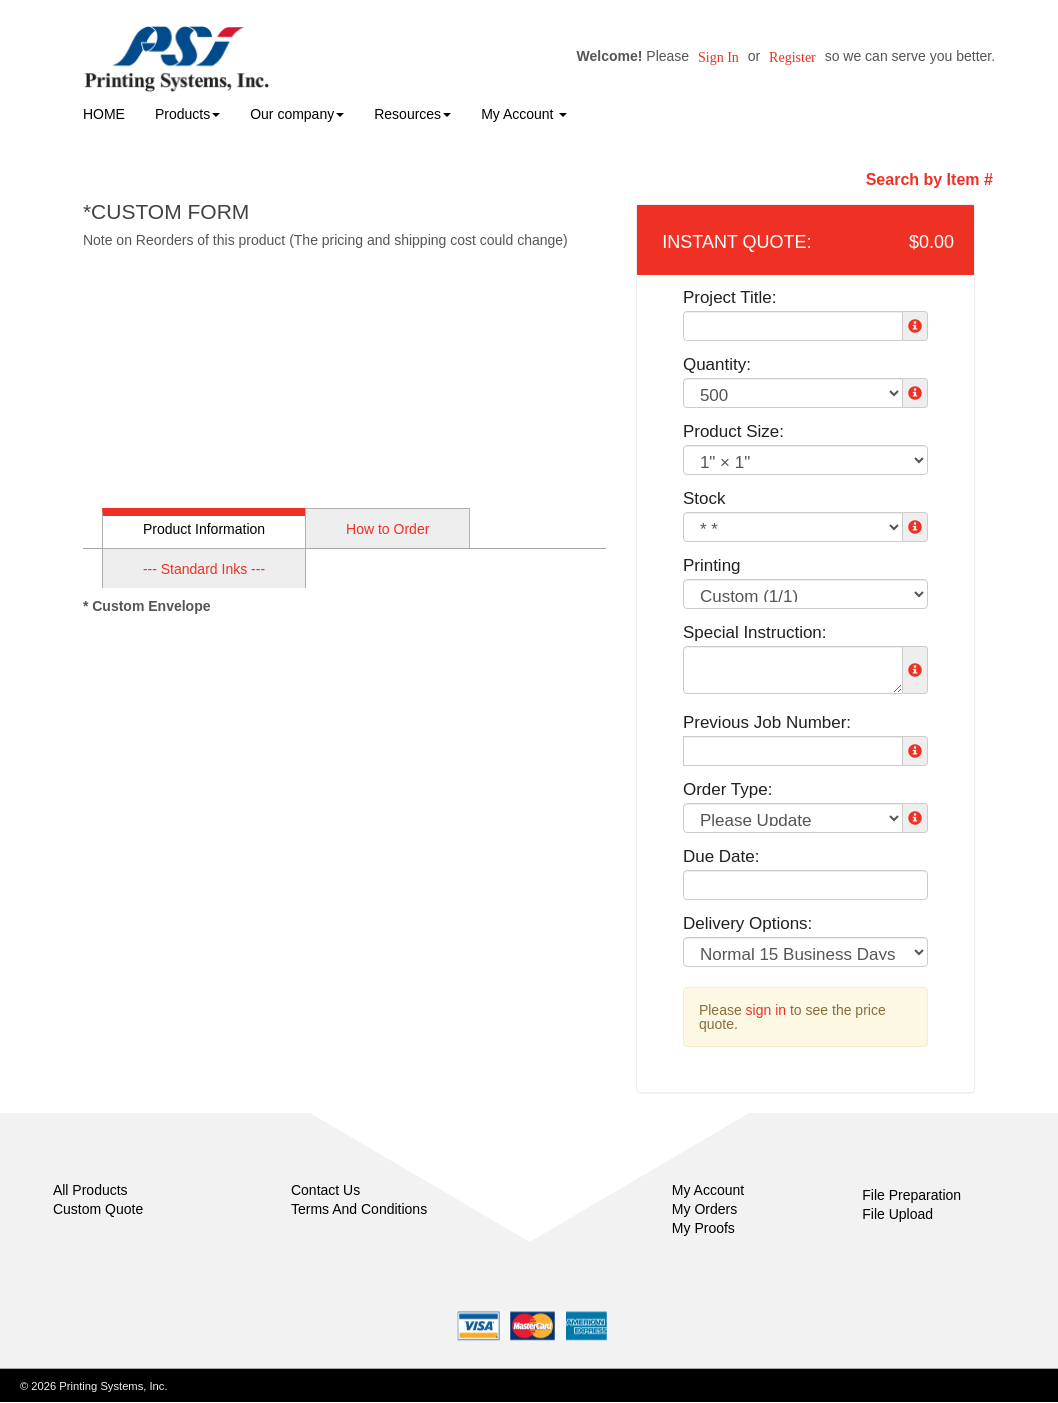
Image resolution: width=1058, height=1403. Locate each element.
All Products (90, 1190)
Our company (297, 114)
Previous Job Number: (767, 722)
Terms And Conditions (359, 1209)
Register (792, 57)
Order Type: (727, 789)
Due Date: (721, 856)
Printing (712, 565)
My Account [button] (524, 114)
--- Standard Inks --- (204, 569)
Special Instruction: (755, 632)
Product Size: (733, 431)
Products (187, 114)
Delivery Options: (747, 923)
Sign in (718, 57)
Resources (412, 114)
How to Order (387, 529)
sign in (766, 1010)
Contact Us (325, 1190)
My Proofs (703, 1228)
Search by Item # (929, 179)
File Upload (897, 1214)
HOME (104, 114)
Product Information (204, 529)
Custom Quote (98, 1209)
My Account (708, 1190)
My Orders (704, 1209)
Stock (704, 498)
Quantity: (717, 364)
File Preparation (911, 1195)
